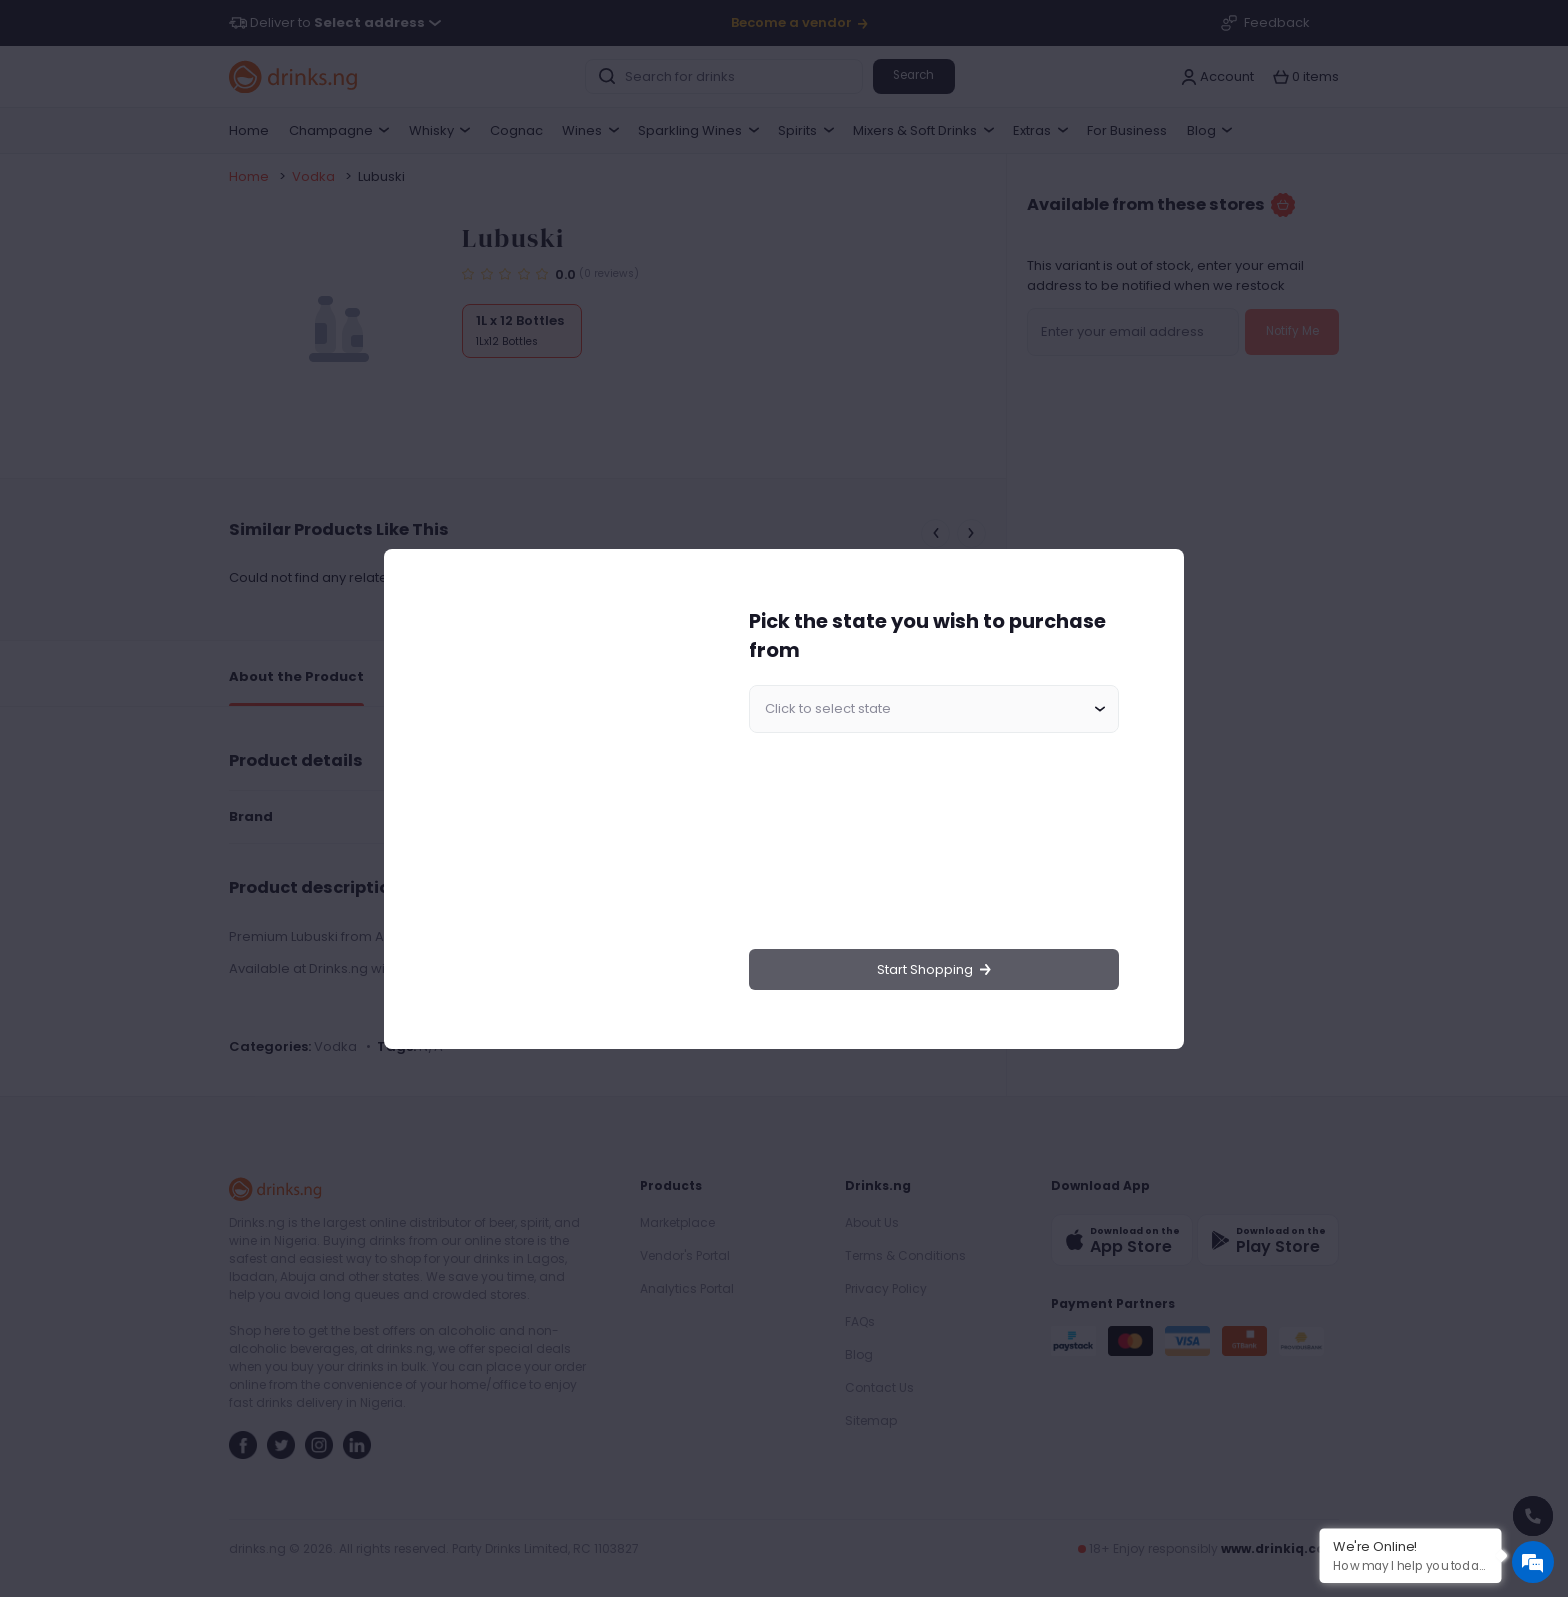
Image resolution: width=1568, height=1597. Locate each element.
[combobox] (934, 709)
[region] (560, 798)
